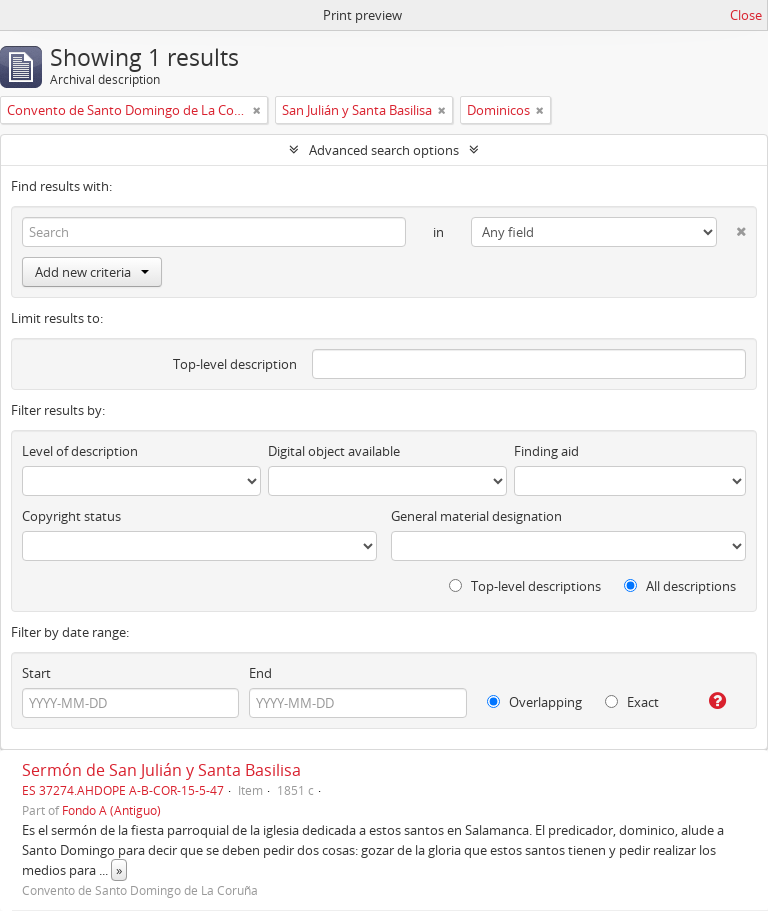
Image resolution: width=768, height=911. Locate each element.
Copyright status (71, 516)
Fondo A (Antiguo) (111, 810)
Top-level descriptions (525, 586)
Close (746, 15)
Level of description (80, 451)
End (260, 673)
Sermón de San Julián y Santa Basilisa (161, 770)
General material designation (476, 516)
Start (36, 673)
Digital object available (334, 451)
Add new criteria (92, 272)
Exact (632, 702)
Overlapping (534, 702)
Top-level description (235, 364)
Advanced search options (384, 150)
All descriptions (680, 586)
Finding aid (546, 451)
